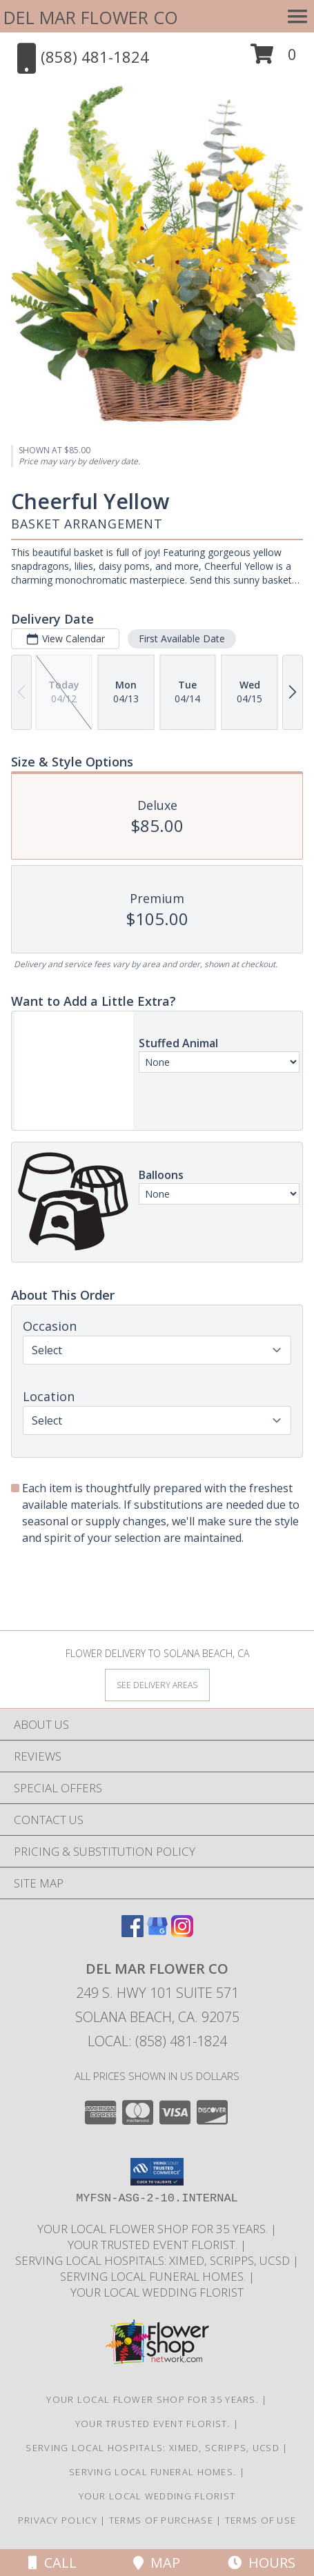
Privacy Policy (57, 2520)
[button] (274, 59)
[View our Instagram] (182, 1933)
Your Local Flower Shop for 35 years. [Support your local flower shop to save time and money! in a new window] (154, 2229)
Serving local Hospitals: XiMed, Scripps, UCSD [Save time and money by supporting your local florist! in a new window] (154, 2260)
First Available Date (182, 638)
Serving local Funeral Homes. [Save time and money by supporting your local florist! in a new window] (154, 2276)
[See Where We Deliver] (157, 1684)
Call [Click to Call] (52, 2562)
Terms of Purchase (161, 2520)
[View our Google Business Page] (157, 1933)
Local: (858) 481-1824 (157, 2041)
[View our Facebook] (132, 1933)
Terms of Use (261, 2520)
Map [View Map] (156, 2562)
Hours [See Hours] (261, 2562)
